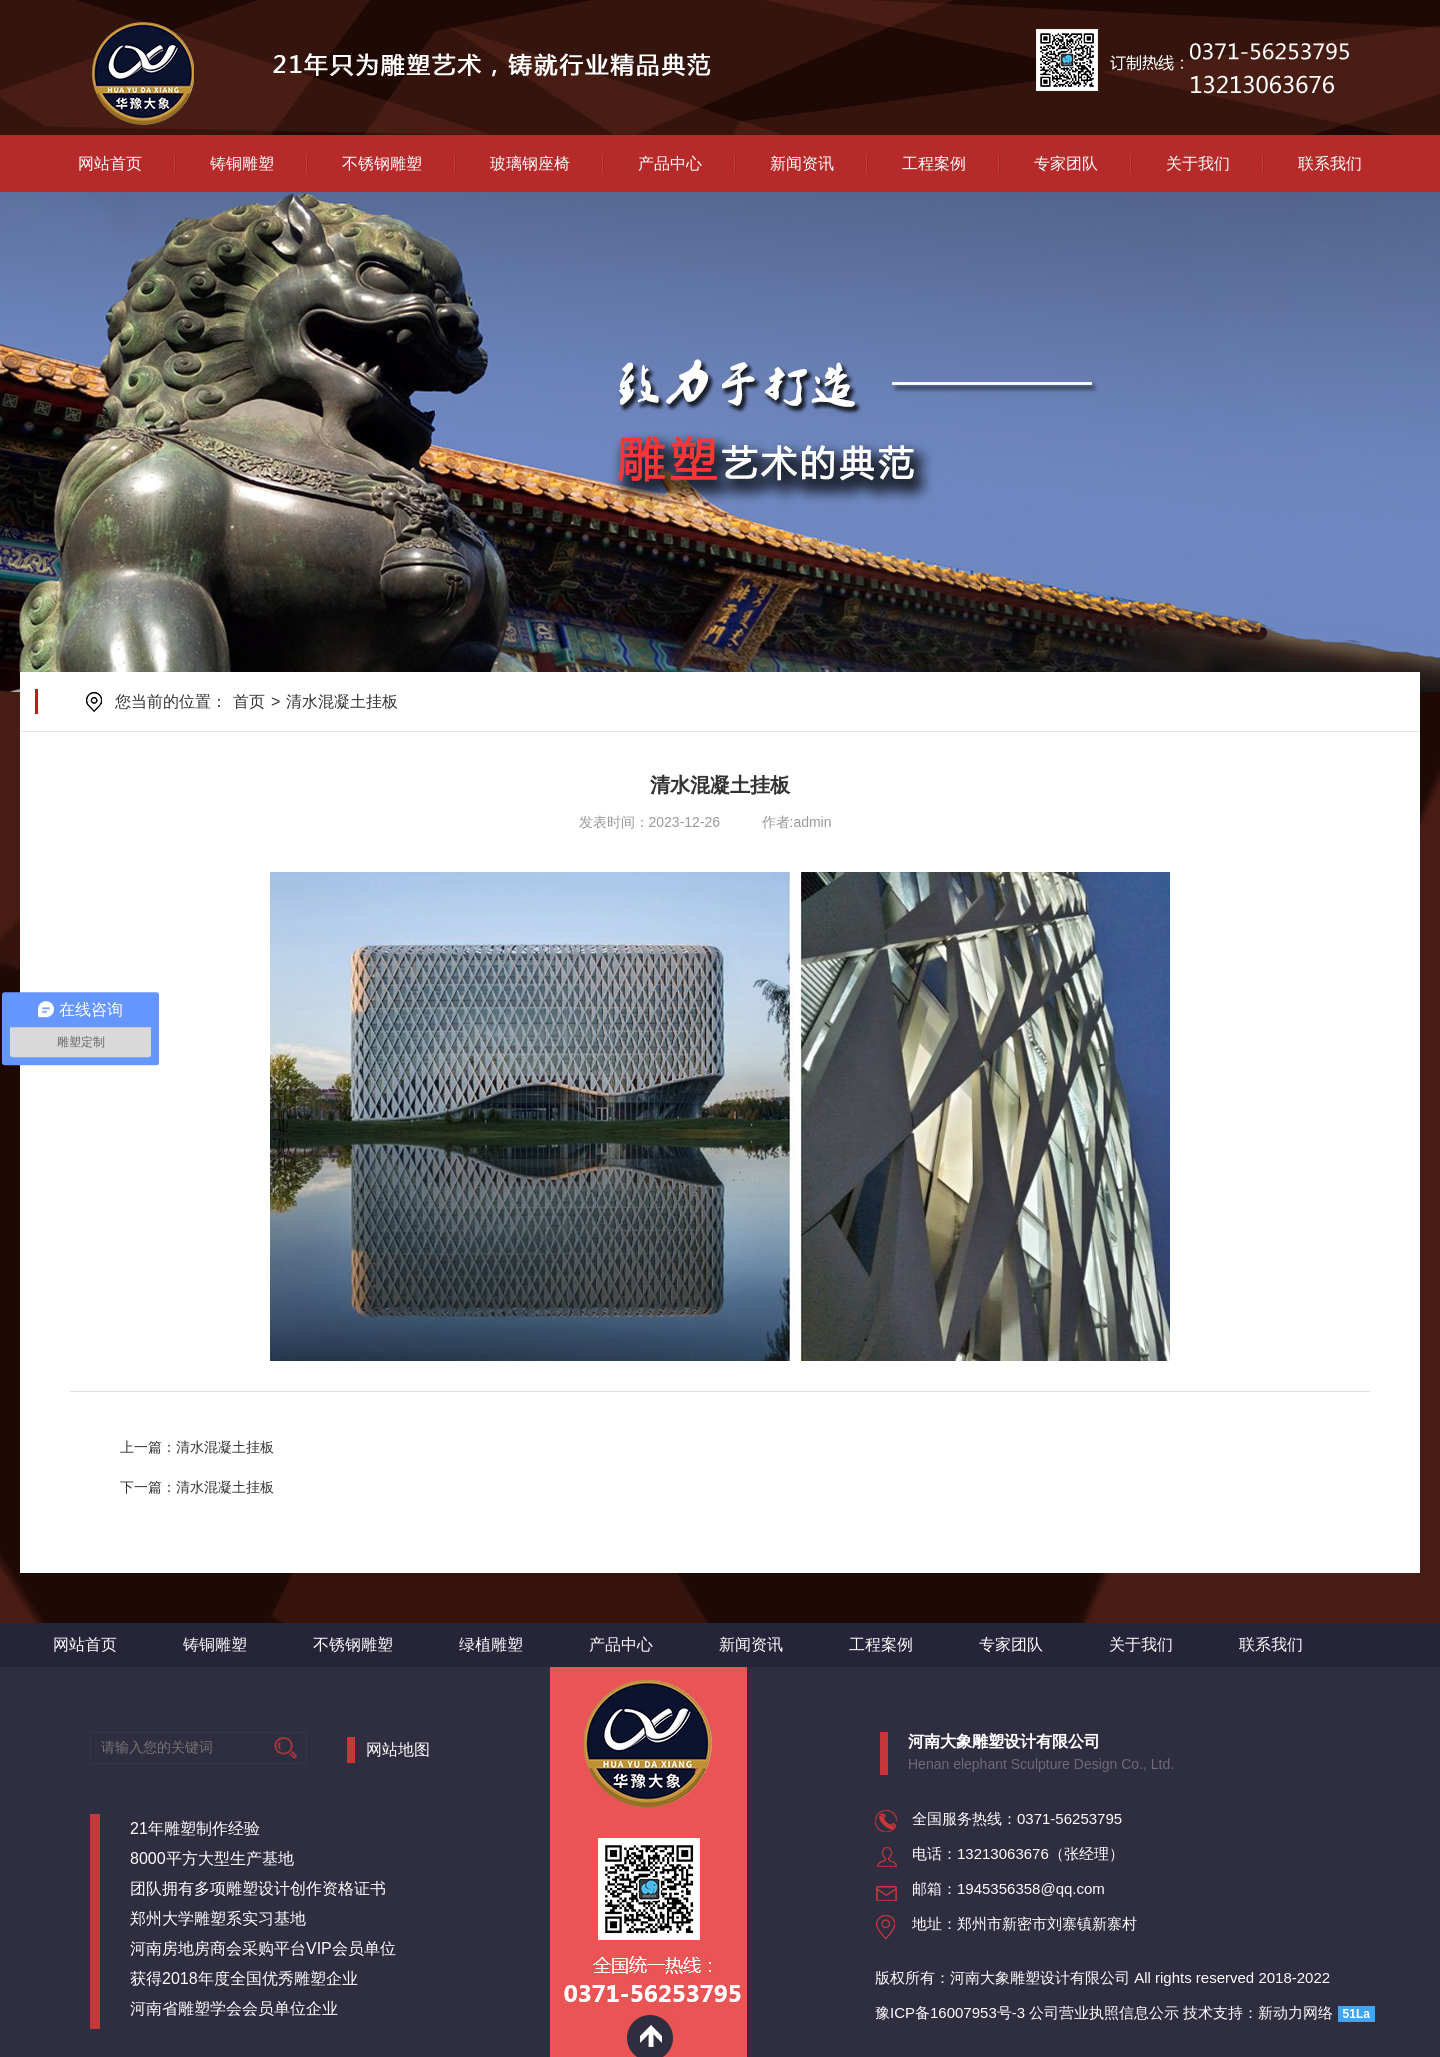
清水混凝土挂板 (342, 701)
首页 (249, 701)
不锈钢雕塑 (382, 163)
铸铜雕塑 (242, 163)
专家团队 (1066, 163)
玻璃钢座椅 (530, 163)
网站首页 (110, 163)
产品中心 (670, 163)
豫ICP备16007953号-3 (950, 2012)
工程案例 (934, 163)
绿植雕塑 (491, 1644)
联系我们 (1330, 163)
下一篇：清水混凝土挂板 (197, 1487)
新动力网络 (1295, 2012)
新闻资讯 (802, 163)
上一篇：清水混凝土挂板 (197, 1447)
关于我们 (1198, 163)
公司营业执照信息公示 (1104, 2012)
